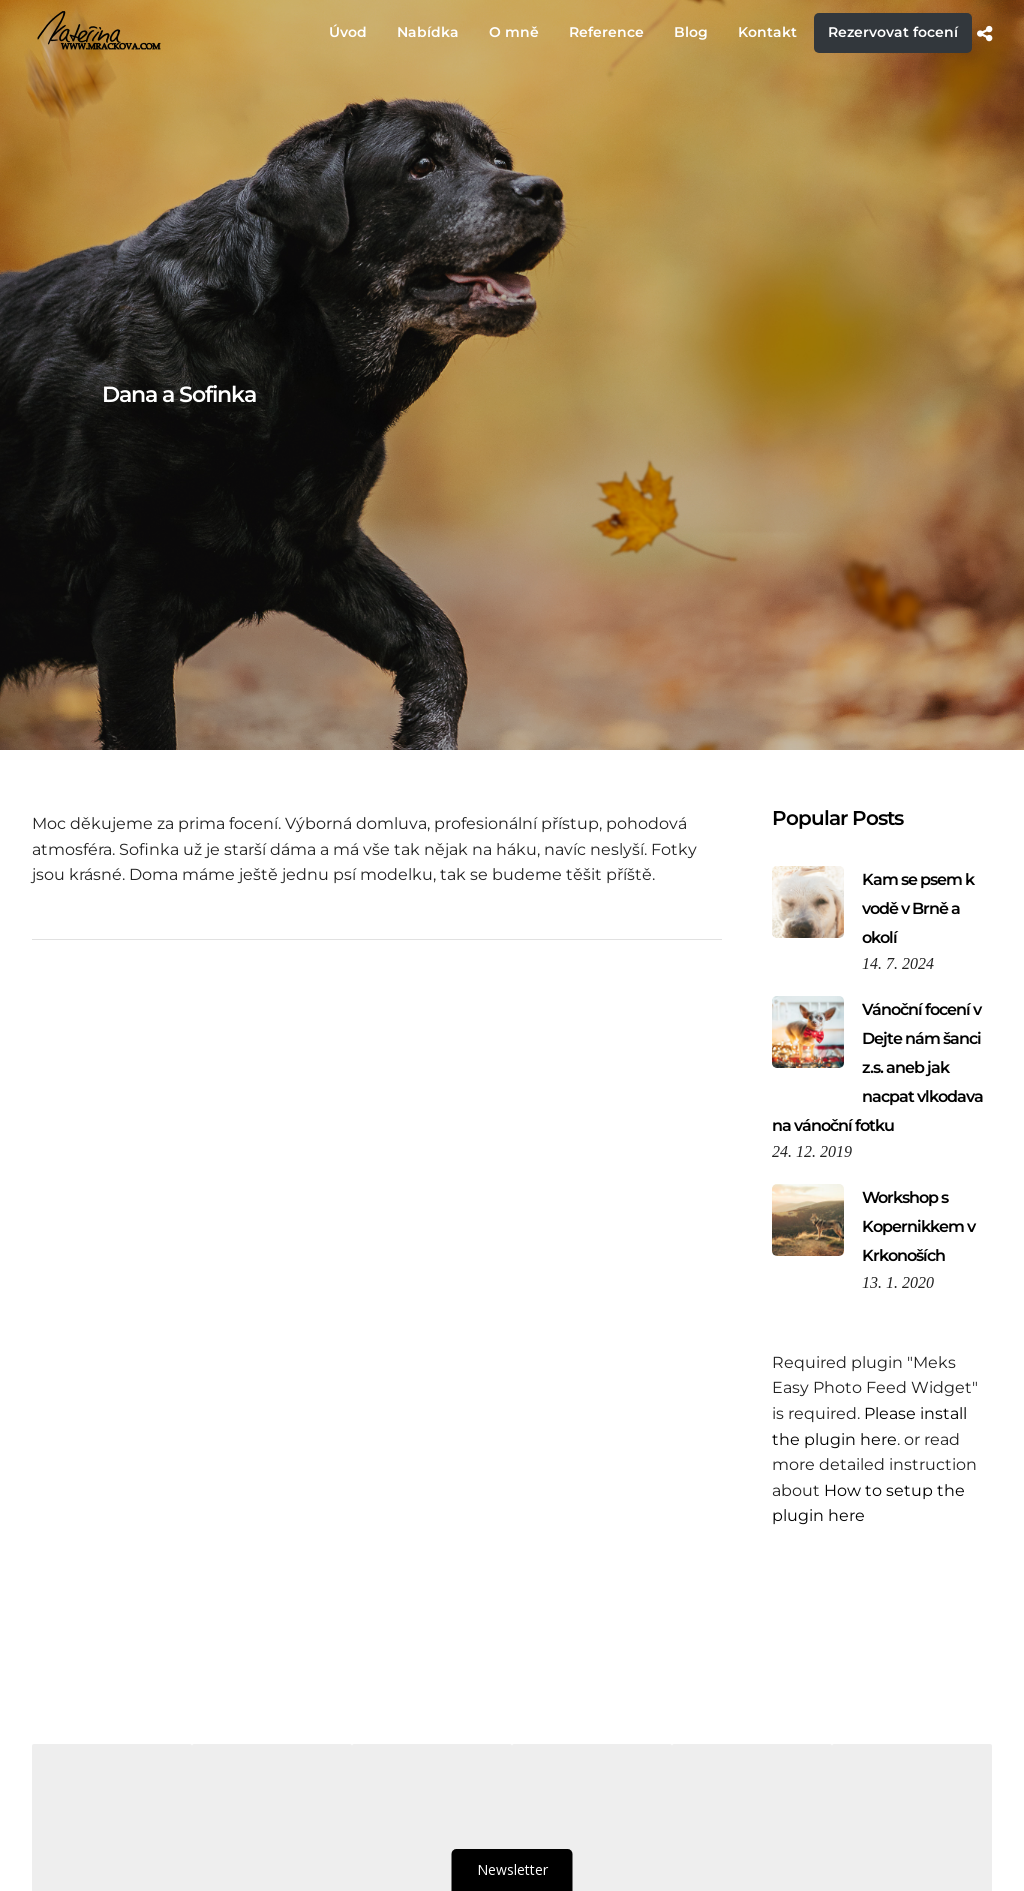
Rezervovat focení (893, 32)
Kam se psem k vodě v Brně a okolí (918, 908)
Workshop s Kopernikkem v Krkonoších (918, 1226)
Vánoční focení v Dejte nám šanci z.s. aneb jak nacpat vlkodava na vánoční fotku (877, 1067)
